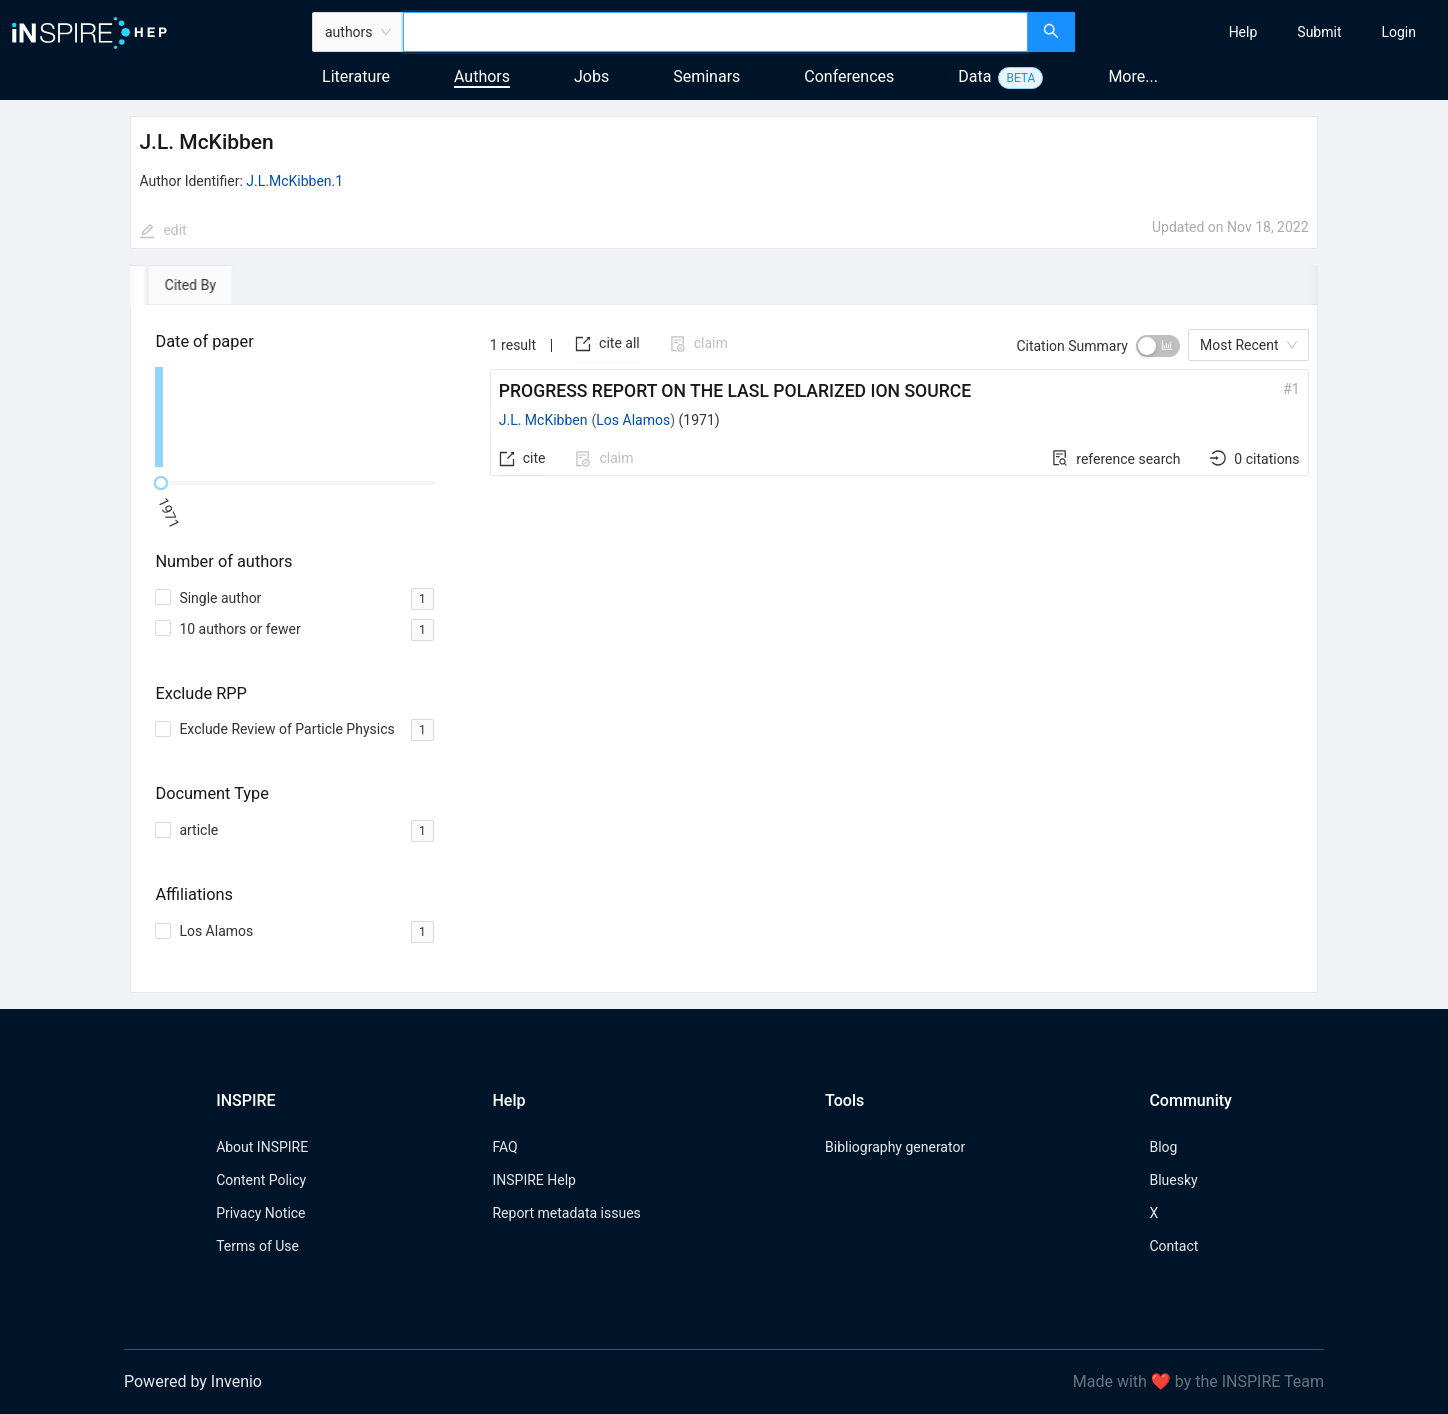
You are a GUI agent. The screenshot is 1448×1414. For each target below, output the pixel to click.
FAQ (504, 1147)
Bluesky (1173, 1180)
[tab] (187, 285)
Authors (482, 76)
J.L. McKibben (543, 420)
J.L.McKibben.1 (294, 181)
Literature (356, 76)
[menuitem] (1243, 32)
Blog (1163, 1147)
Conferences (849, 76)
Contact (1173, 1246)
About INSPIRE (262, 1147)
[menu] (1264, 32)
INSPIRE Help (533, 1180)
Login (1398, 32)
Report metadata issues (566, 1213)
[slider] (161, 483)
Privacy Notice (260, 1213)
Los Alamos (633, 420)
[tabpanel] (723, 649)
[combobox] (715, 32)
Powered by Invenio (193, 1381)
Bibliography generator (895, 1147)
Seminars (706, 76)
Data (974, 76)
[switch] (1158, 346)
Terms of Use (257, 1246)
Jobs (591, 76)
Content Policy (261, 1180)
